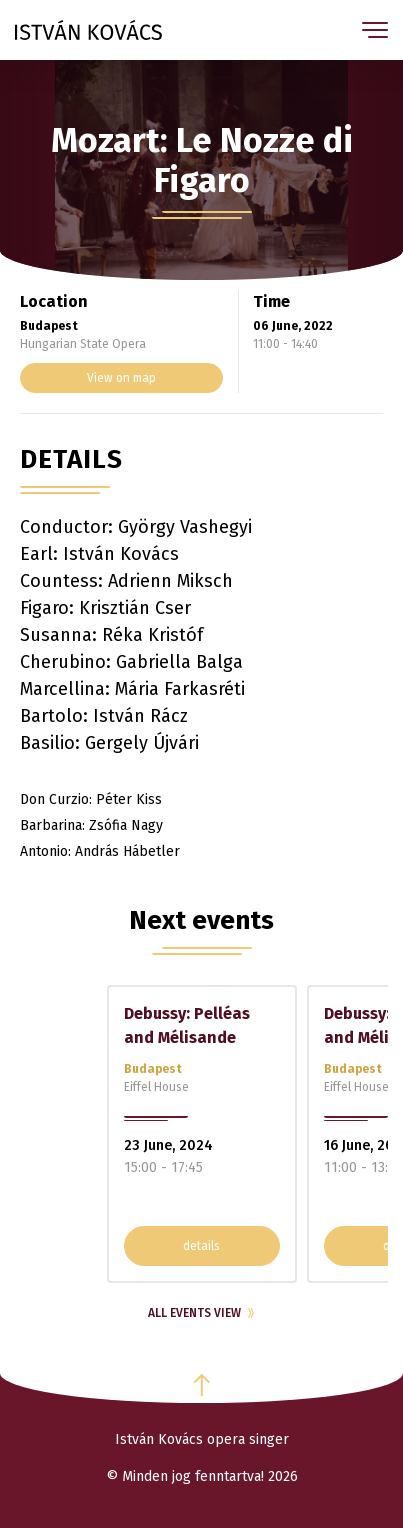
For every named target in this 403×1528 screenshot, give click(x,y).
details (201, 1246)
